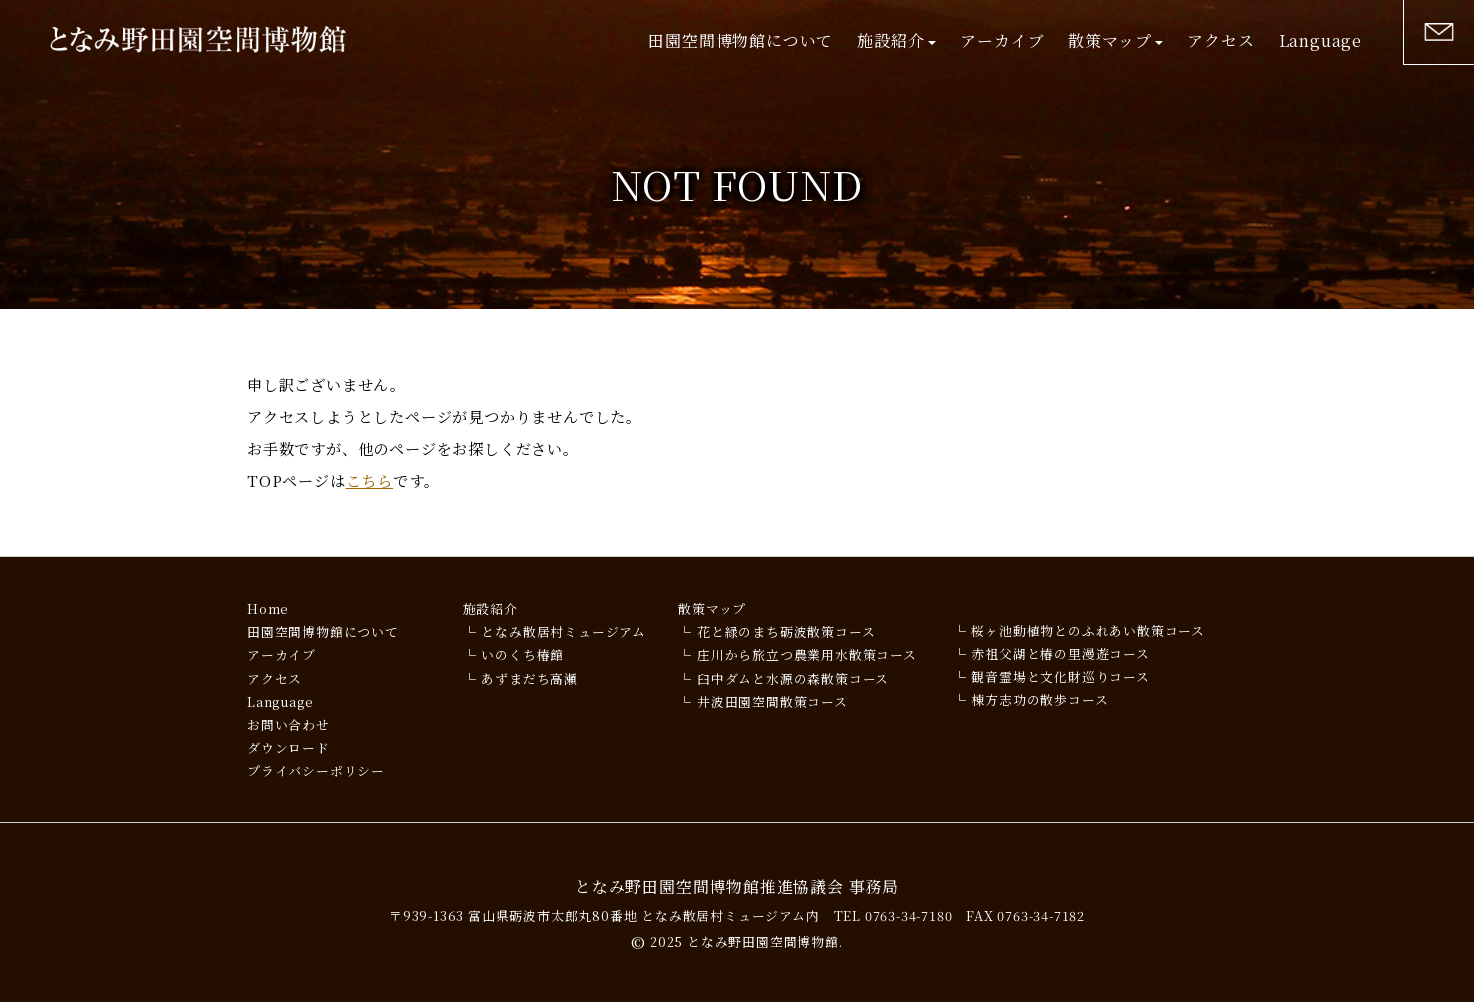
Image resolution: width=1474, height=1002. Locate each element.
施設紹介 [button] (896, 40)
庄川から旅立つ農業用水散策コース (807, 654)
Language (1320, 40)
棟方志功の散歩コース (1039, 699)
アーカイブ (1002, 40)
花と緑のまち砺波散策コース (786, 631)
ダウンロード (288, 747)
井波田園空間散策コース (772, 701)
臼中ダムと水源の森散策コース (793, 678)
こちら (369, 480)
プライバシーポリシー (316, 770)
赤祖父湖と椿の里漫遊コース (1060, 653)
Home (268, 608)
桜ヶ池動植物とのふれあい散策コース (1088, 630)
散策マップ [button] (1115, 40)
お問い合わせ (288, 724)
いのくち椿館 (522, 654)
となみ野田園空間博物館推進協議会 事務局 (737, 886)
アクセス (1220, 40)
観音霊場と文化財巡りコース (1060, 676)
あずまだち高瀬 (529, 678)
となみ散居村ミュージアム (563, 631)
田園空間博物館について (740, 40)
